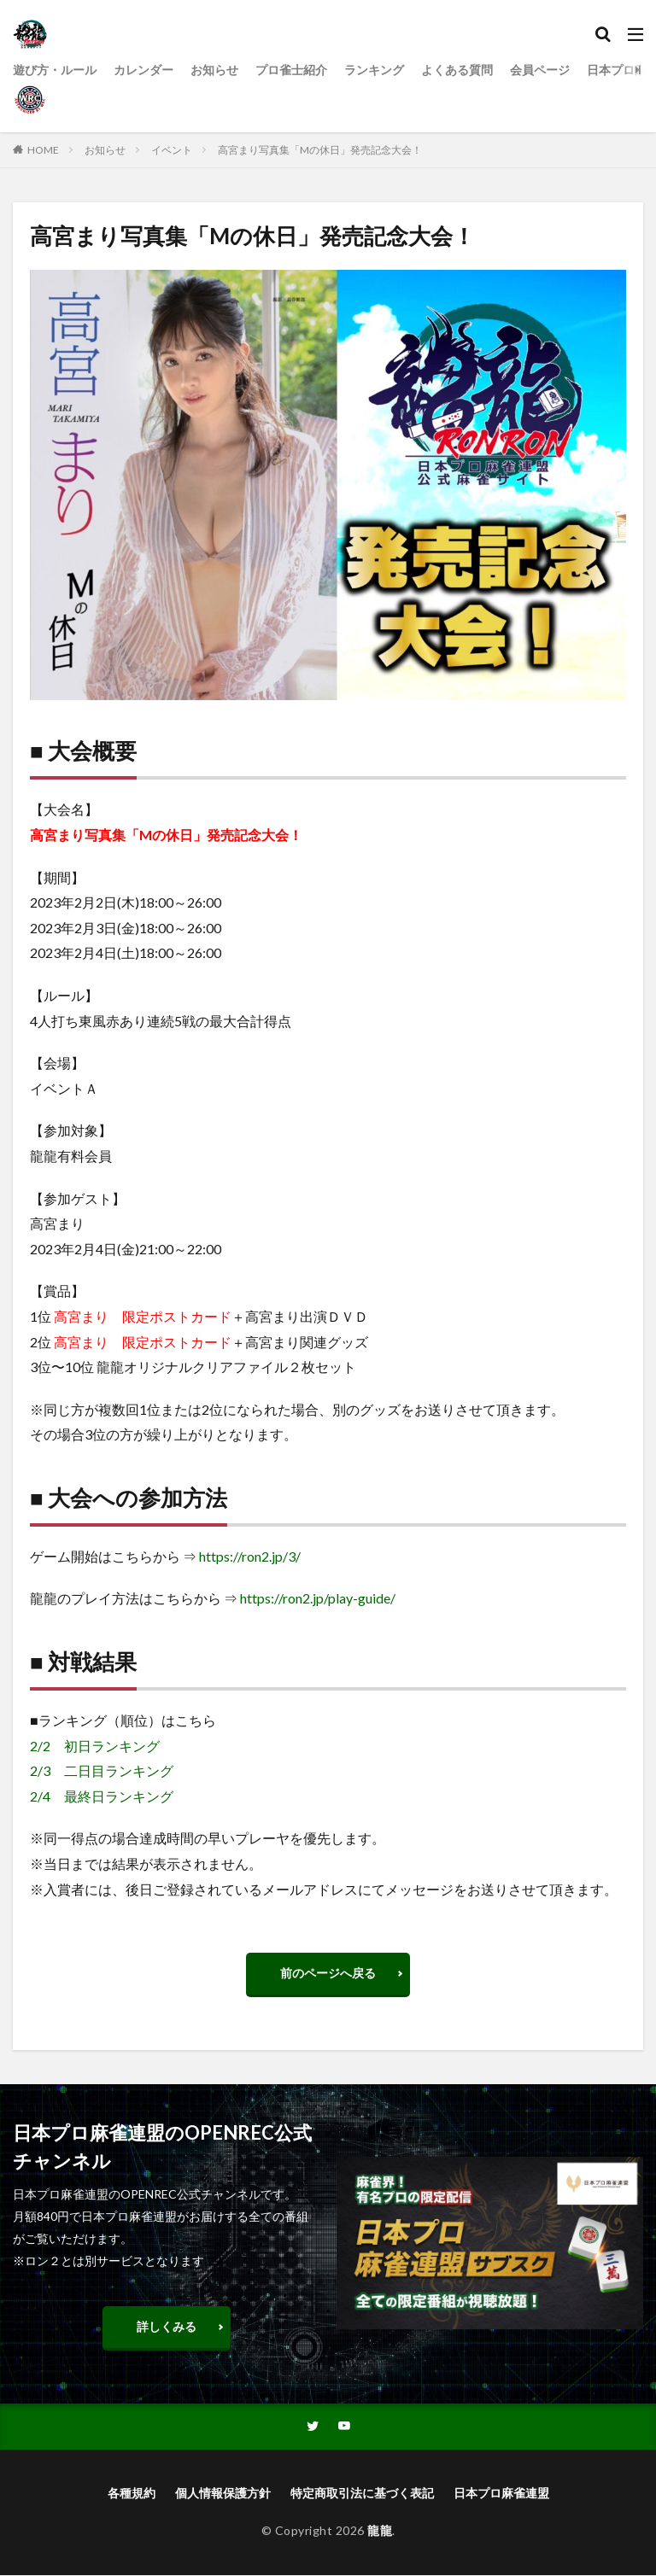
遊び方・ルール (55, 69)
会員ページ (540, 69)
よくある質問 (457, 69)
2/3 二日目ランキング (101, 1770)
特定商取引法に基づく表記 (362, 2493)
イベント (171, 149)
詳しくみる (166, 2326)
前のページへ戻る (328, 1973)
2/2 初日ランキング (95, 1746)
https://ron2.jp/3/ (250, 1556)
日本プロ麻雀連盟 (501, 2493)
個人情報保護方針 (223, 2493)
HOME (43, 149)
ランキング (374, 69)
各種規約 (131, 2493)
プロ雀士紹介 (291, 69)
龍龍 (379, 2531)
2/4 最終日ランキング (101, 1796)
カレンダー (143, 69)
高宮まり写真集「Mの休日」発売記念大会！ (320, 149)
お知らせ (214, 69)
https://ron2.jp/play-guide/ (317, 1598)
